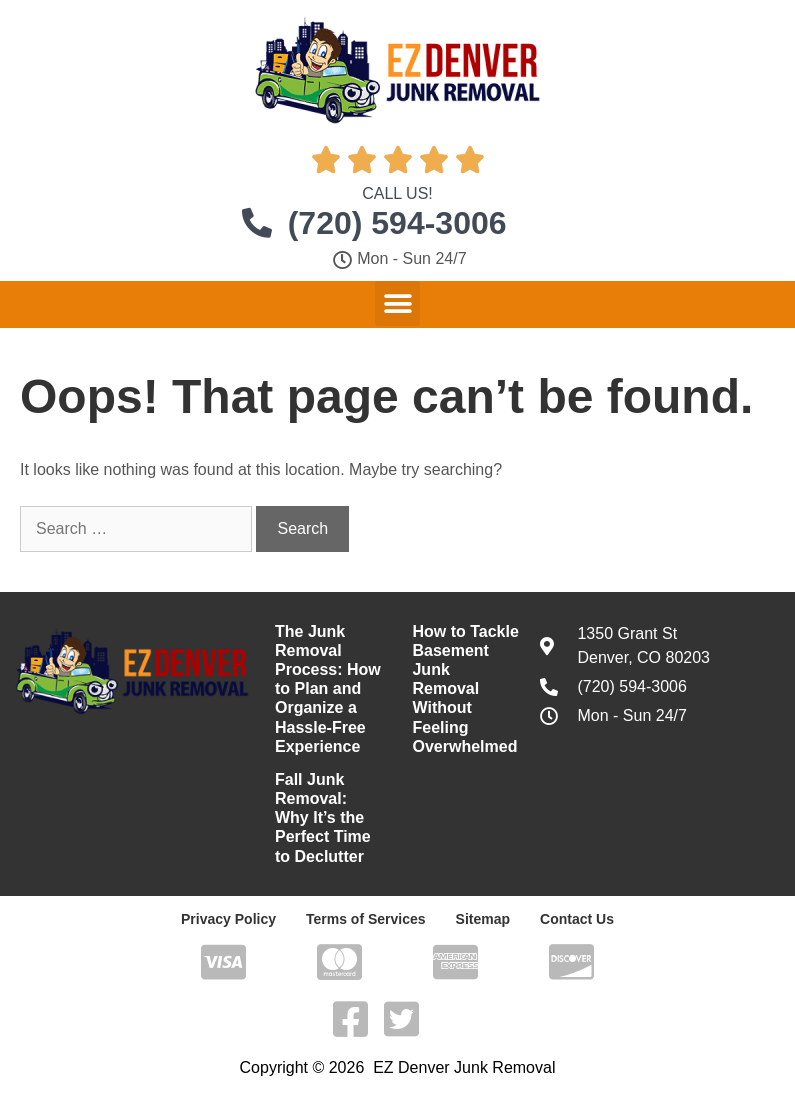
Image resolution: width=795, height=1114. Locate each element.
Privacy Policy (228, 919)
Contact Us (577, 919)
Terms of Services (366, 919)
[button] (397, 303)
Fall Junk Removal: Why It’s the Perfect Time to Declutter (323, 818)
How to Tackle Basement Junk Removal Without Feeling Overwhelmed (465, 689)
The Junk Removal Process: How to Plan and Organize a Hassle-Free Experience (328, 689)
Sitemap (483, 919)
